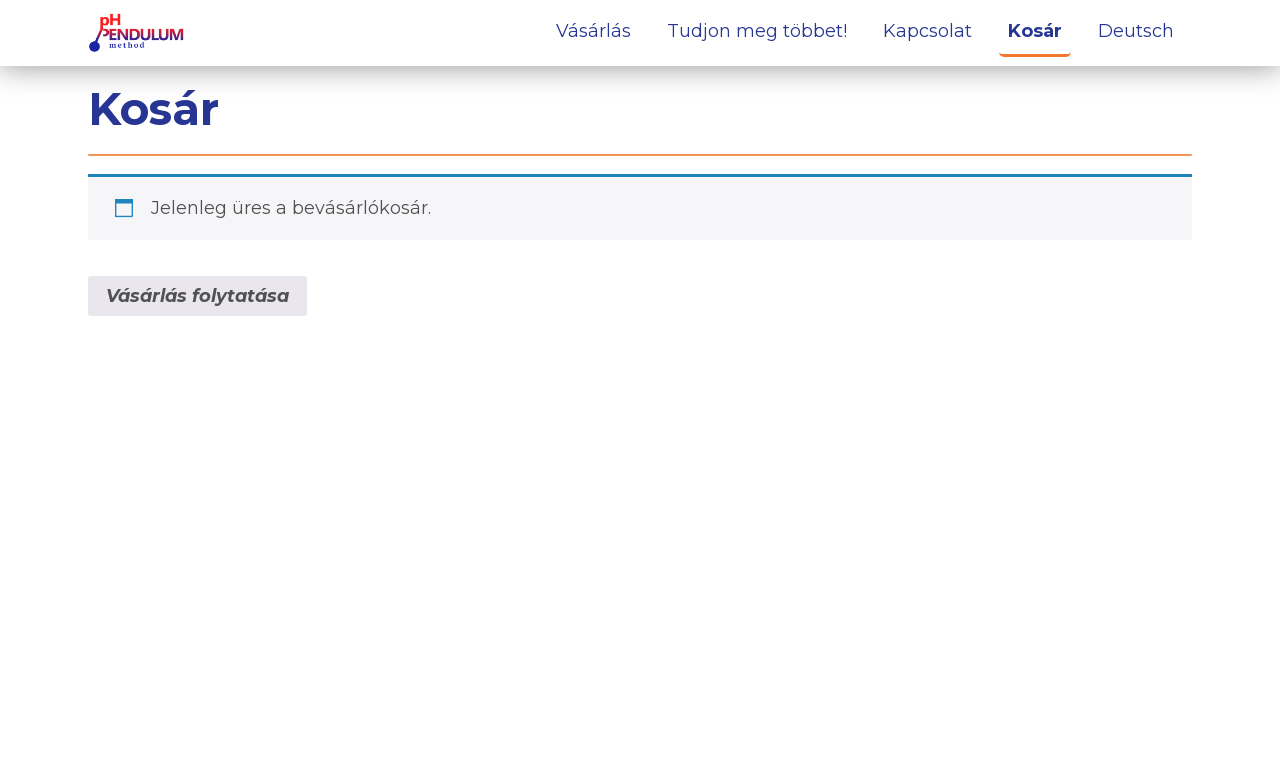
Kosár (1035, 31)
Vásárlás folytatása (197, 296)
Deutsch (1136, 31)
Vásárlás (593, 31)
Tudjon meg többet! (757, 31)
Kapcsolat (927, 31)
